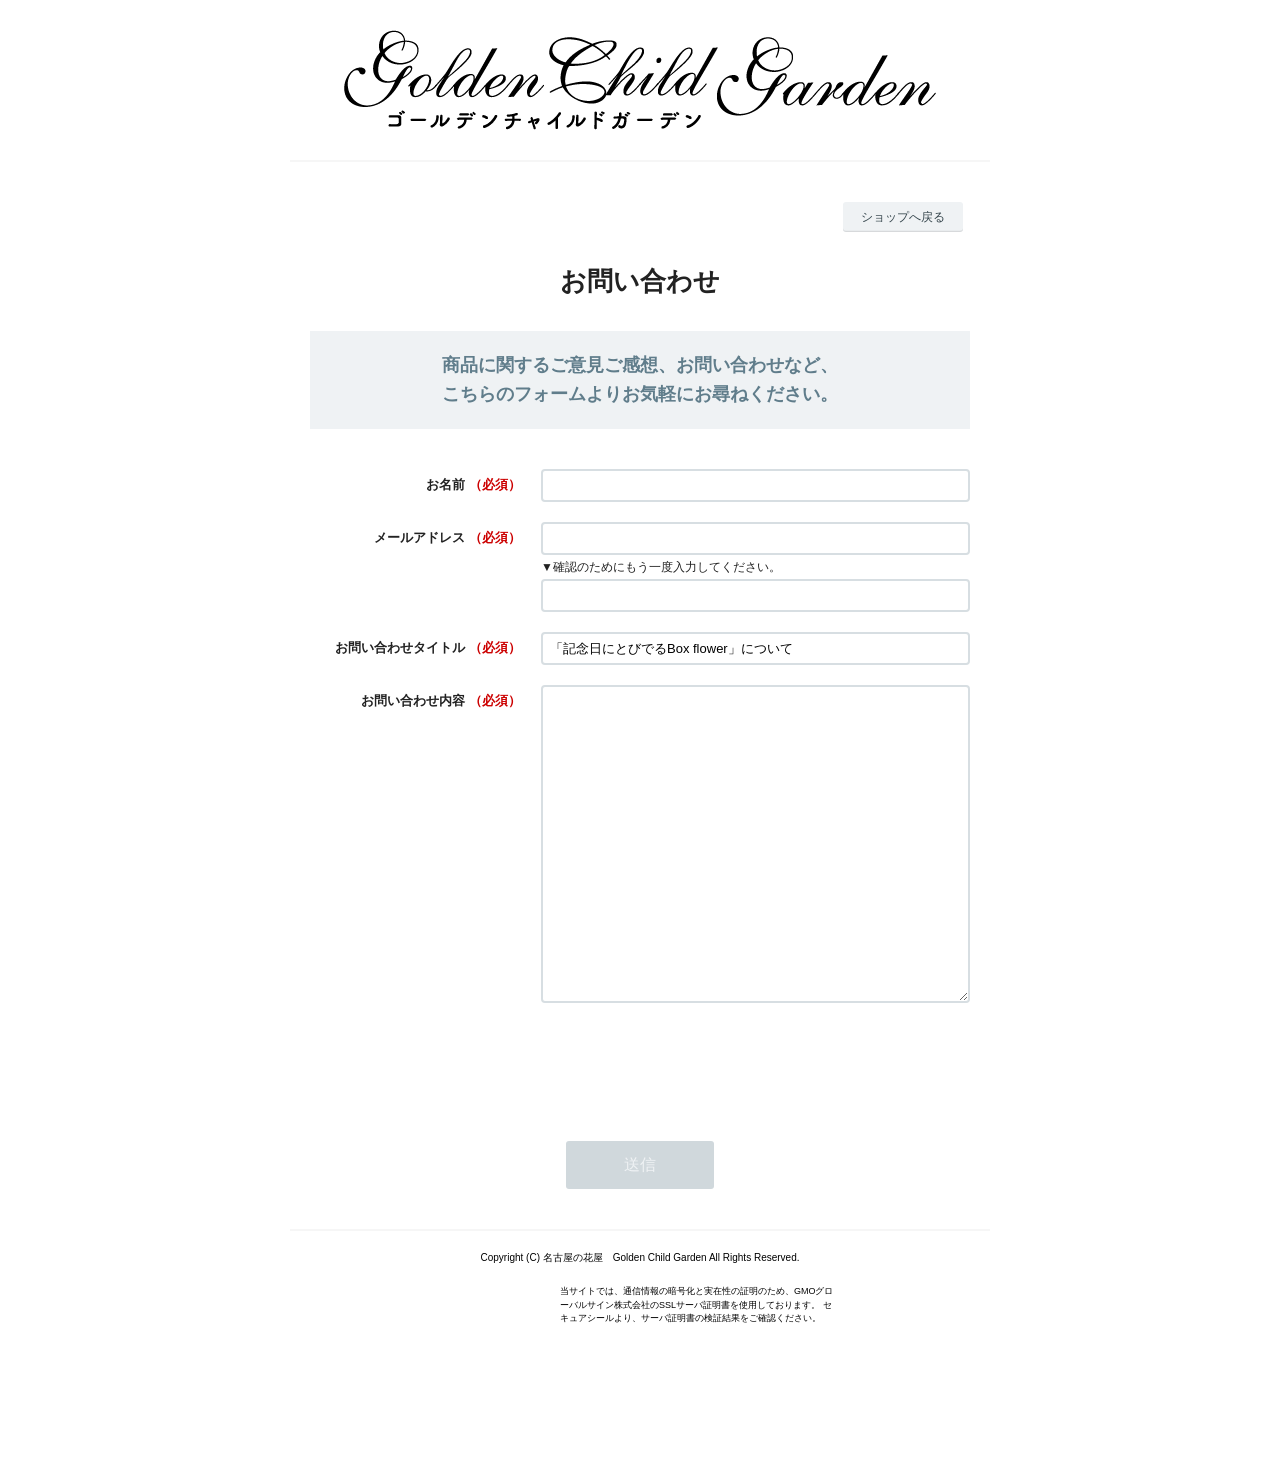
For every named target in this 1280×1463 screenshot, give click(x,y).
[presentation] (693, 1122)
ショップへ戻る (903, 217)
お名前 (445, 484)
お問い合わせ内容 (413, 700)
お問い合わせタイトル (400, 647)
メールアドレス (419, 537)
